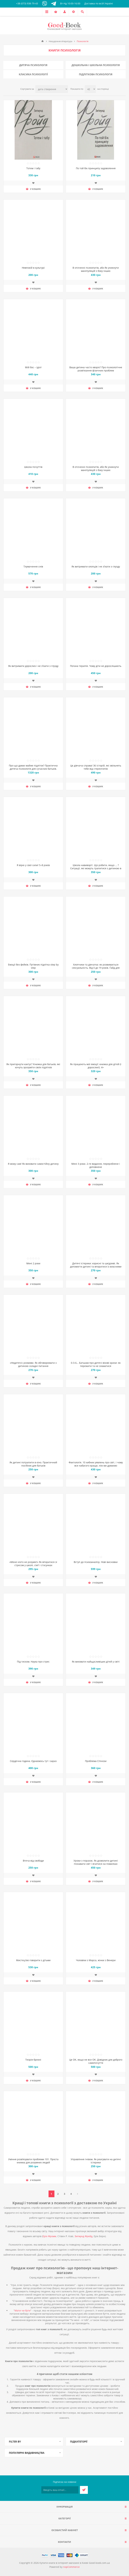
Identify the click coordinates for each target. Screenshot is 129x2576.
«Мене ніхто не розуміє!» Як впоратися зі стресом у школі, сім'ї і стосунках (33, 1563)
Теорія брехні (33, 2059)
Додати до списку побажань (33, 182)
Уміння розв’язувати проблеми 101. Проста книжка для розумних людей (33, 2161)
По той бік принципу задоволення (96, 168)
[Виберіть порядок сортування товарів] (51, 89)
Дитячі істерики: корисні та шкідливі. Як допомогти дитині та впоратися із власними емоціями (95, 1266)
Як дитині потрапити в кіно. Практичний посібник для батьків (33, 1464)
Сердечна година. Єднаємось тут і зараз (33, 1761)
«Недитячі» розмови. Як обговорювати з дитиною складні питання (33, 1364)
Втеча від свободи (33, 1860)
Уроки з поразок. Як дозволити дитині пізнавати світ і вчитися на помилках (96, 1862)
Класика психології (33, 74)
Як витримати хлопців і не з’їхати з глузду (96, 566)
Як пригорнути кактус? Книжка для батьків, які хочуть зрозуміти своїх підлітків (33, 1066)
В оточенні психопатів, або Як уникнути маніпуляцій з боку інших (96, 269)
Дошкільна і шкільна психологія (96, 65)
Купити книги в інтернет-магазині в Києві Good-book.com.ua (74, 2562)
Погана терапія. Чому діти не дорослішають (95, 666)
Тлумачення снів (33, 566)
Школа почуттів (33, 466)
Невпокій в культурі (33, 267)
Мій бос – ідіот (33, 367)
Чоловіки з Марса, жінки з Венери (96, 1960)
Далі (78, 2194)
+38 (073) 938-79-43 (27, 3)
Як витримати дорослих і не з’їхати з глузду (33, 666)
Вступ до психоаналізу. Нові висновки (96, 1562)
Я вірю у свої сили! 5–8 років (33, 865)
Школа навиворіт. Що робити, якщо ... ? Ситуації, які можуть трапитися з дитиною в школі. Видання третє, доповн (95, 868)
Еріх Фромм (49, 2236)
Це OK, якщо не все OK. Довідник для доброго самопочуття (95, 2061)
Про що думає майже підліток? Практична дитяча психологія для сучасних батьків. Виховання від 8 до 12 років (33, 768)
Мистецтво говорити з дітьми (33, 1960)
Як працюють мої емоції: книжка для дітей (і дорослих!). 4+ (95, 1066)
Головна (42, 41)
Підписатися (84, 2490)
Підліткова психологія (95, 74)
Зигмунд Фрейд (83, 2236)
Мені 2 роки (33, 1263)
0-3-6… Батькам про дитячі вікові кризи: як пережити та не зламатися (96, 1364)
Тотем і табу (33, 168)
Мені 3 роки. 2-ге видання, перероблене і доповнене (95, 1165)
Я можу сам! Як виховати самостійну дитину (33, 1163)
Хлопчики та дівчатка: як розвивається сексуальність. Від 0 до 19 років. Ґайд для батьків (96, 968)
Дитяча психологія (33, 65)
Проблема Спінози (95, 1761)
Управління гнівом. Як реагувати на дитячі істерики (96, 2161)
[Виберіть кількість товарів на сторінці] (90, 89)
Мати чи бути (22, 2310)
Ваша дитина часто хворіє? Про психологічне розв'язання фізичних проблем (95, 369)
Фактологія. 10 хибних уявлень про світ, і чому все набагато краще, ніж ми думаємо (96, 1464)
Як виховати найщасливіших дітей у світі (96, 1661)
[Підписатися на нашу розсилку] (59, 2490)
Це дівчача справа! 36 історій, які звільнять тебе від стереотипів (95, 767)
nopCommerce (71, 2566)
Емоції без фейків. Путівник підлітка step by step (33, 966)
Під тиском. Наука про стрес (33, 1661)
